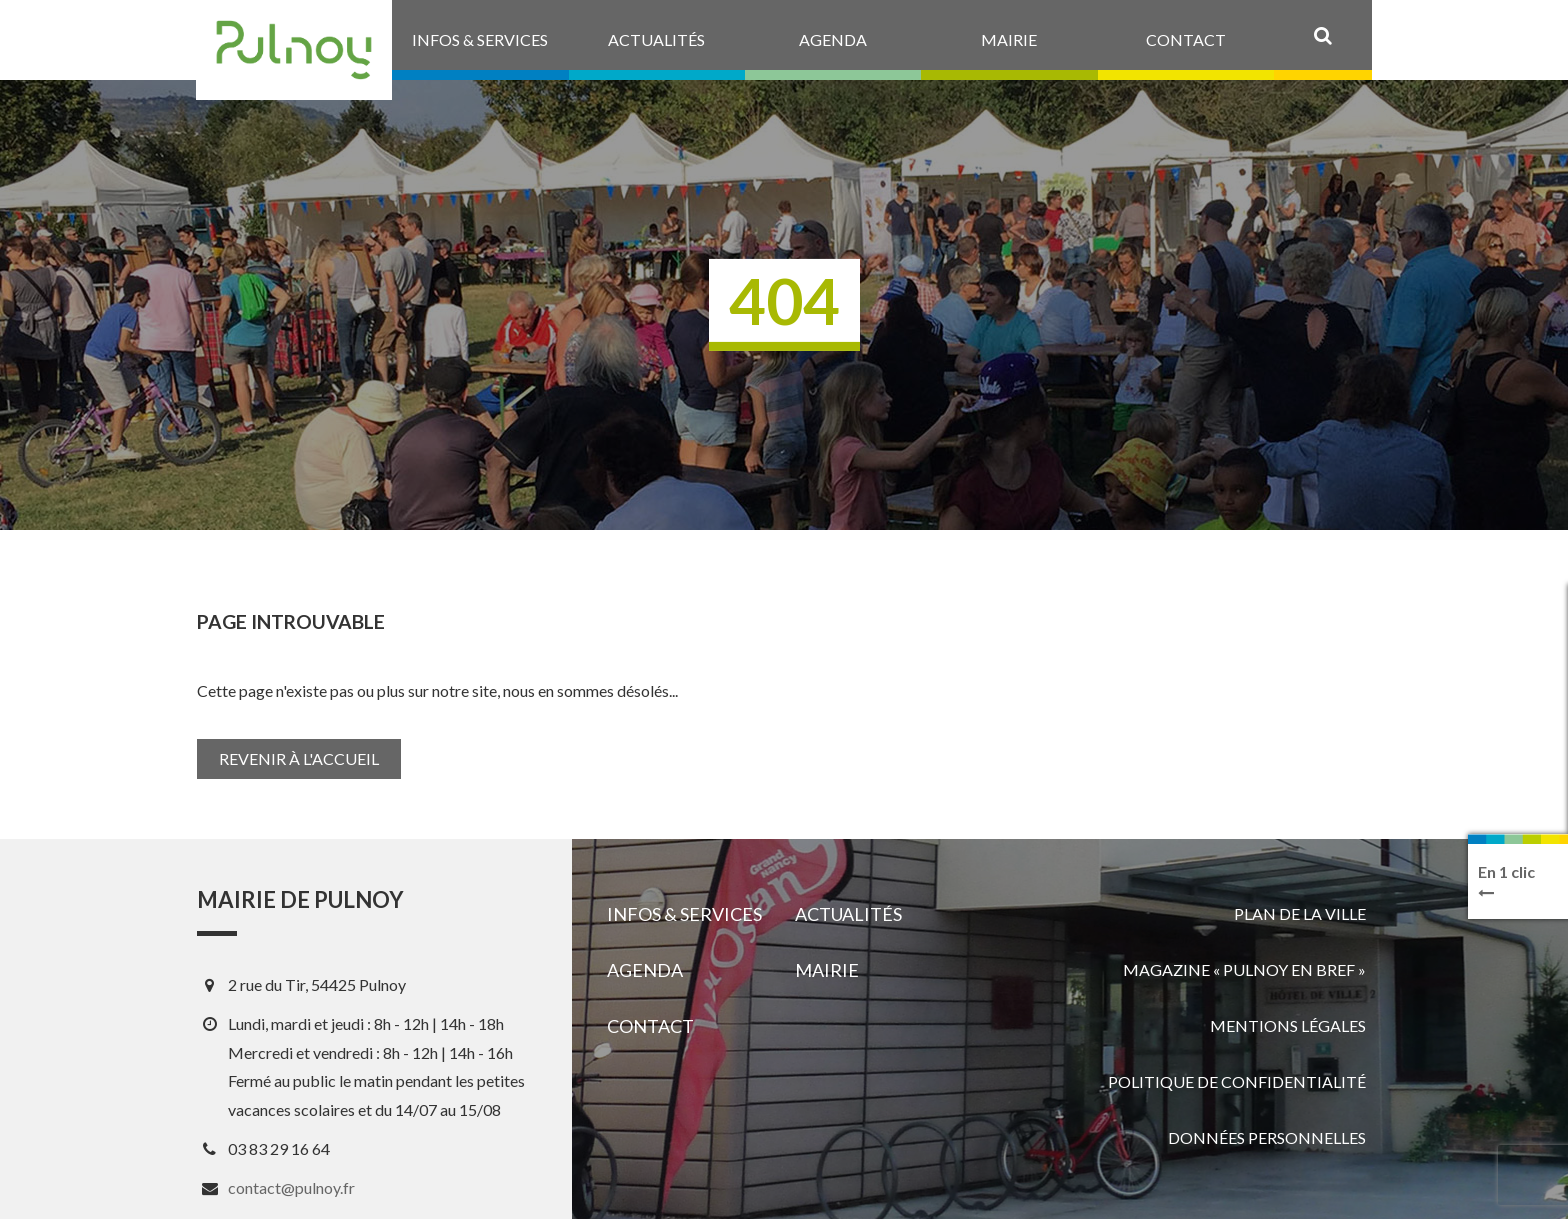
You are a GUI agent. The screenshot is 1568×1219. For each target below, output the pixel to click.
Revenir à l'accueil (299, 758)
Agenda (645, 970)
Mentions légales (1288, 1025)
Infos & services (684, 914)
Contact (650, 1026)
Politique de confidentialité (1237, 1081)
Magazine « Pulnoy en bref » (1244, 969)
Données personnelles (1267, 1137)
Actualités (848, 914)
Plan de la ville (1300, 913)
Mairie (827, 970)
